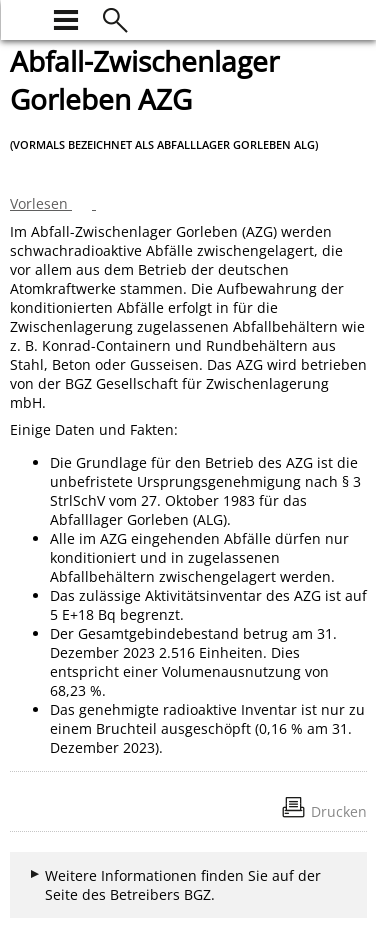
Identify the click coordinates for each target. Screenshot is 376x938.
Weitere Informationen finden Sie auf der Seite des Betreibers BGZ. (183, 885)
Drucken (339, 811)
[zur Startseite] (22, 17)
